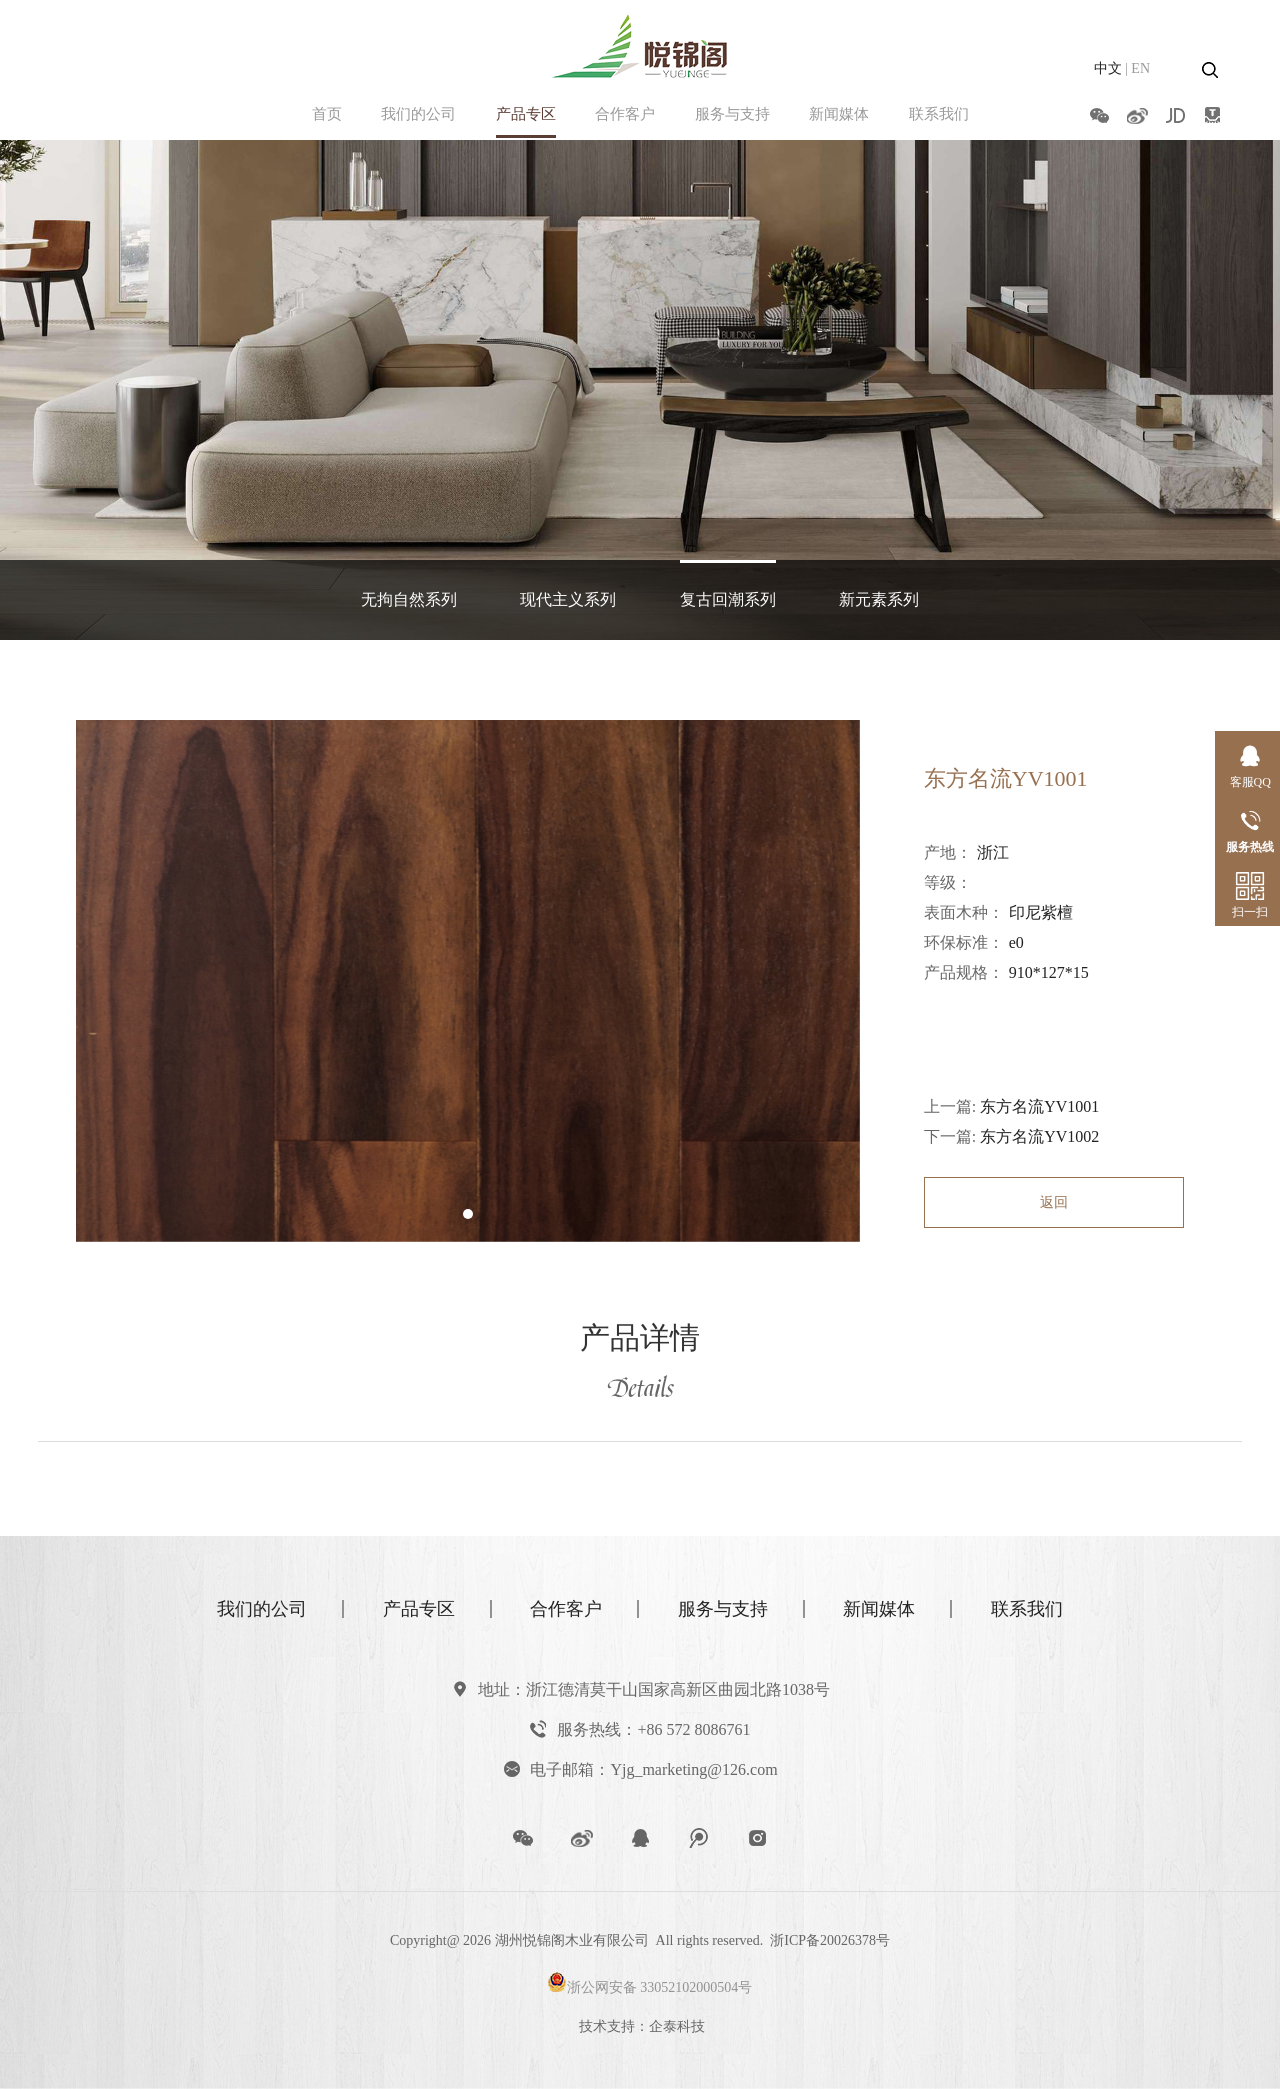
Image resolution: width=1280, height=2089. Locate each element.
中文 (1108, 68)
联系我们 (939, 114)
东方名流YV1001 (1039, 1106)
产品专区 (526, 114)
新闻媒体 (839, 114)
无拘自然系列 (409, 599)
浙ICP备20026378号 (830, 1940)
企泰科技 (677, 2026)
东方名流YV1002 (1039, 1136)
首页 (327, 114)
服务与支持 (732, 114)
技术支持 (607, 2026)
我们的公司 (418, 114)
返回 (1054, 1202)
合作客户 (625, 114)
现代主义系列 (568, 599)
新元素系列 (879, 599)
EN (1140, 68)
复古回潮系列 (728, 599)
